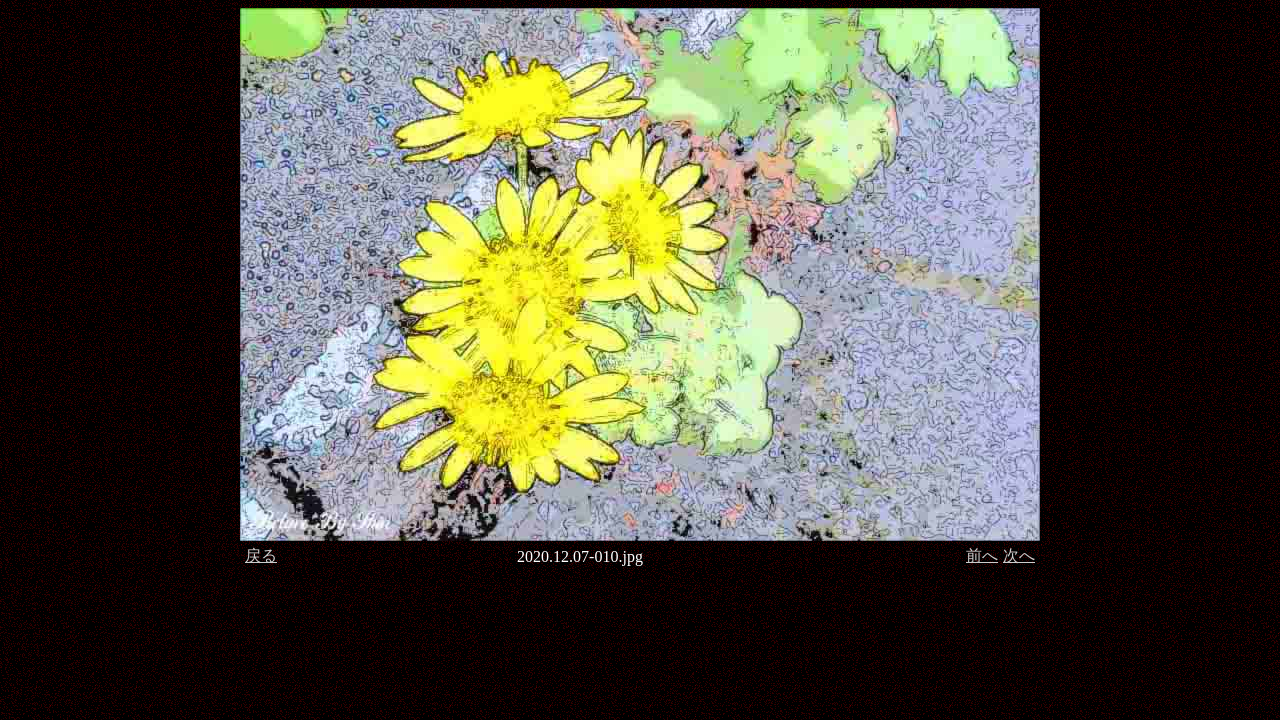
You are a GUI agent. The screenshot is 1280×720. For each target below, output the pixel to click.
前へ (982, 555)
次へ (1019, 555)
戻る (261, 555)
